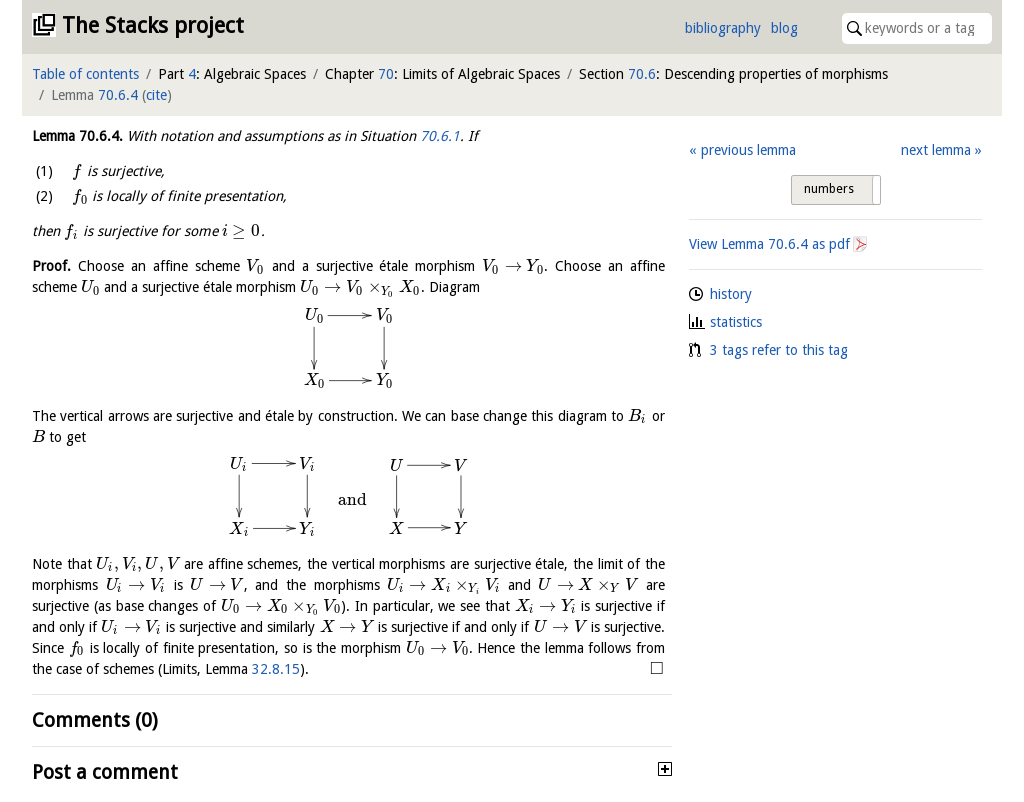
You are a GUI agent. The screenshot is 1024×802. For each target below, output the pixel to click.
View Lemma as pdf (769, 244)
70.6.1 (440, 136)
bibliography (723, 28)
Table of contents (85, 74)
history (731, 294)
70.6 (642, 74)
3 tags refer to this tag (779, 350)
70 (386, 74)
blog (784, 28)
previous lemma (748, 150)
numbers (829, 189)
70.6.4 (118, 95)
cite (156, 95)
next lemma (936, 150)
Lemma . (77, 136)
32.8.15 (276, 669)
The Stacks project (153, 25)
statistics (736, 322)
